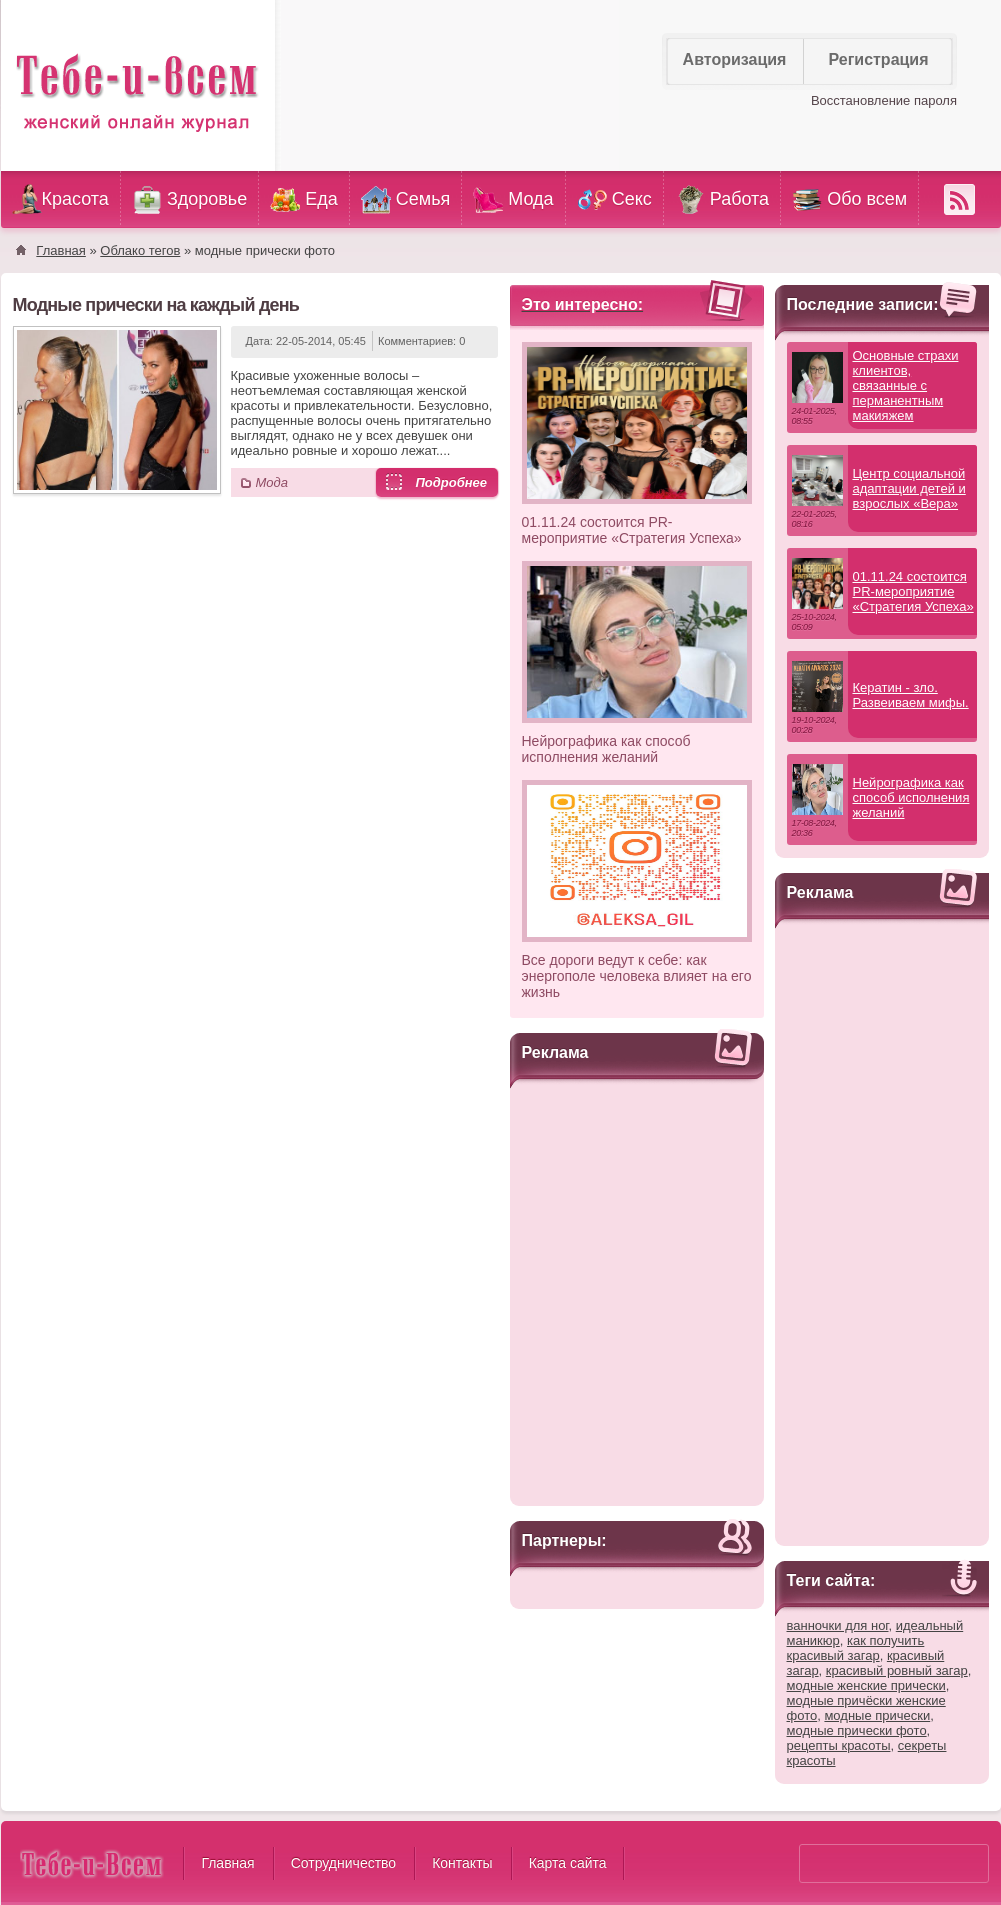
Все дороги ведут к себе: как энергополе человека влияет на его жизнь (637, 976)
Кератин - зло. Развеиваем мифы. (911, 695)
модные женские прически (866, 1685)
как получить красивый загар (856, 1648)
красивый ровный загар (897, 1670)
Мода (272, 482)
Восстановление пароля (884, 100)
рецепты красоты (839, 1745)
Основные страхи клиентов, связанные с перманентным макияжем (906, 385)
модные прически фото (857, 1730)
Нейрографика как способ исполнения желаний (606, 749)
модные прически (877, 1715)
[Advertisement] (637, 1290)
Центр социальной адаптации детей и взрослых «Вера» (909, 488)
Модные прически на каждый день (156, 305)
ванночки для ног (838, 1625)
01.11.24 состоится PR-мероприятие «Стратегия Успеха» (632, 530)
